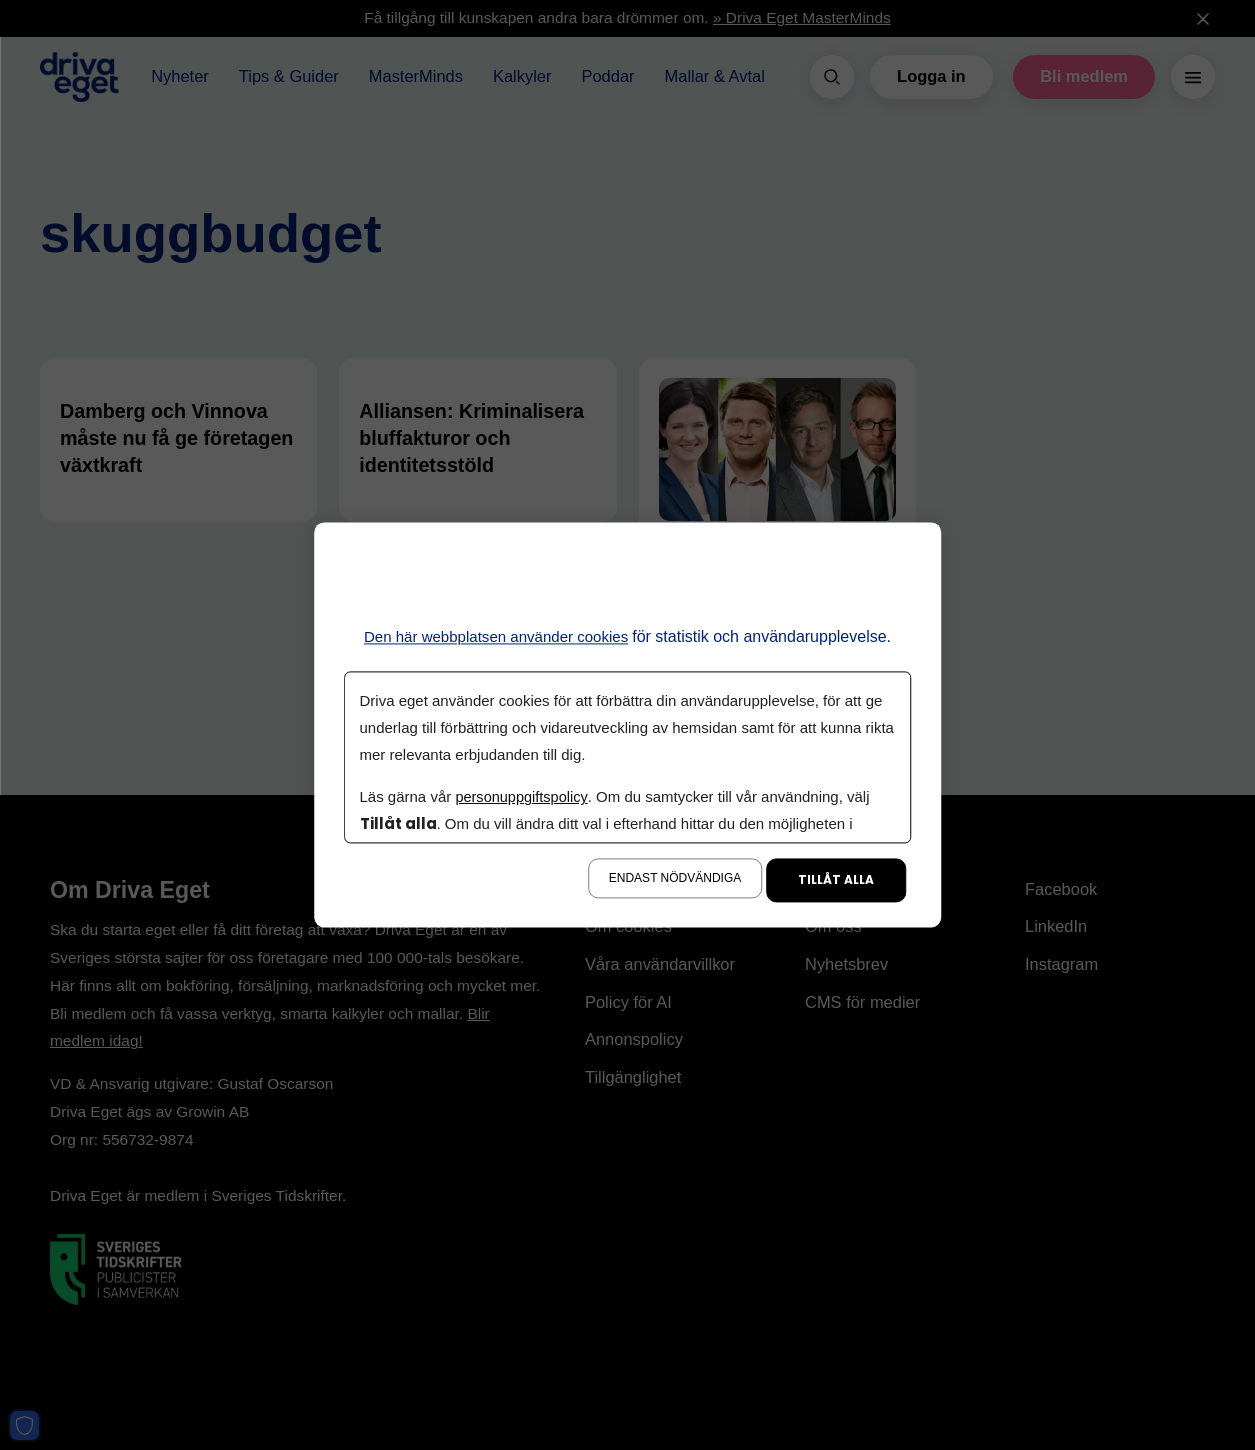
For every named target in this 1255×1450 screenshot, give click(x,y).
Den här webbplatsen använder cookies (496, 636)
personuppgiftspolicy (524, 797)
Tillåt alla (836, 880)
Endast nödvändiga (675, 879)
